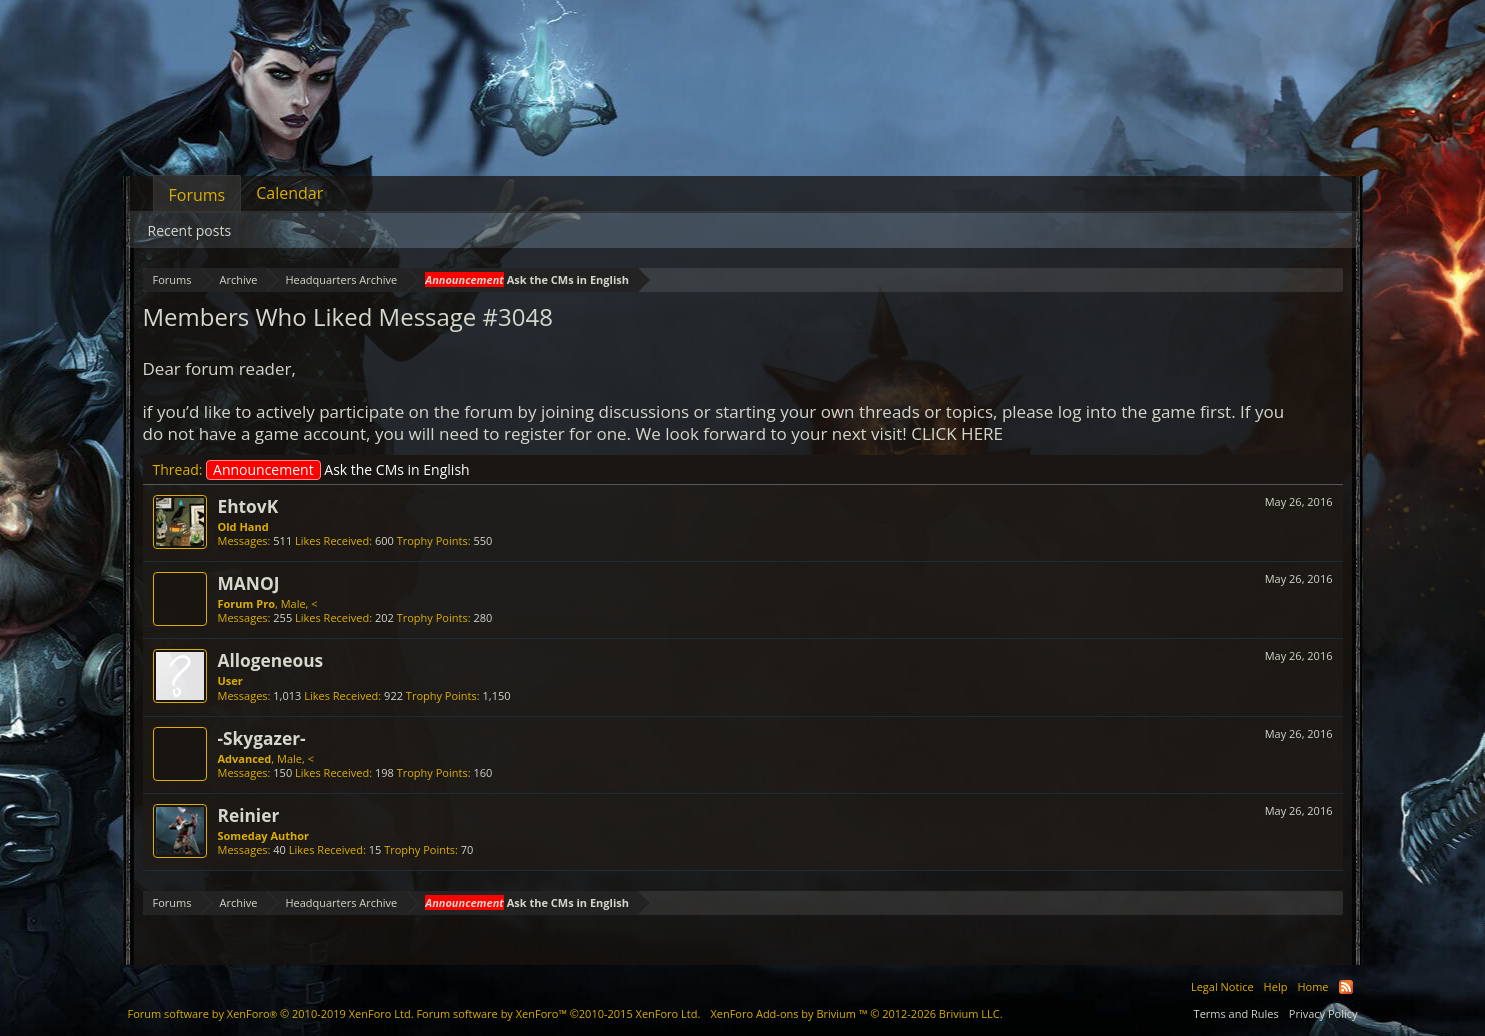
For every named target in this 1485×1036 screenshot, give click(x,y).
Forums (197, 195)
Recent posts (190, 230)
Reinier (249, 815)
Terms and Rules (1236, 1013)
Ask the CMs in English (338, 469)
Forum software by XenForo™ (558, 1013)
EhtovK (248, 506)
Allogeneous (271, 660)
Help (1276, 986)
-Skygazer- (262, 738)
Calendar (289, 193)
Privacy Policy (1323, 1013)
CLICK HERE (957, 433)
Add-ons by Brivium (856, 1013)
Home (1312, 986)
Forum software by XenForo (271, 1013)
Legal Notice (1222, 986)
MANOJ (249, 583)
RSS (1346, 987)
